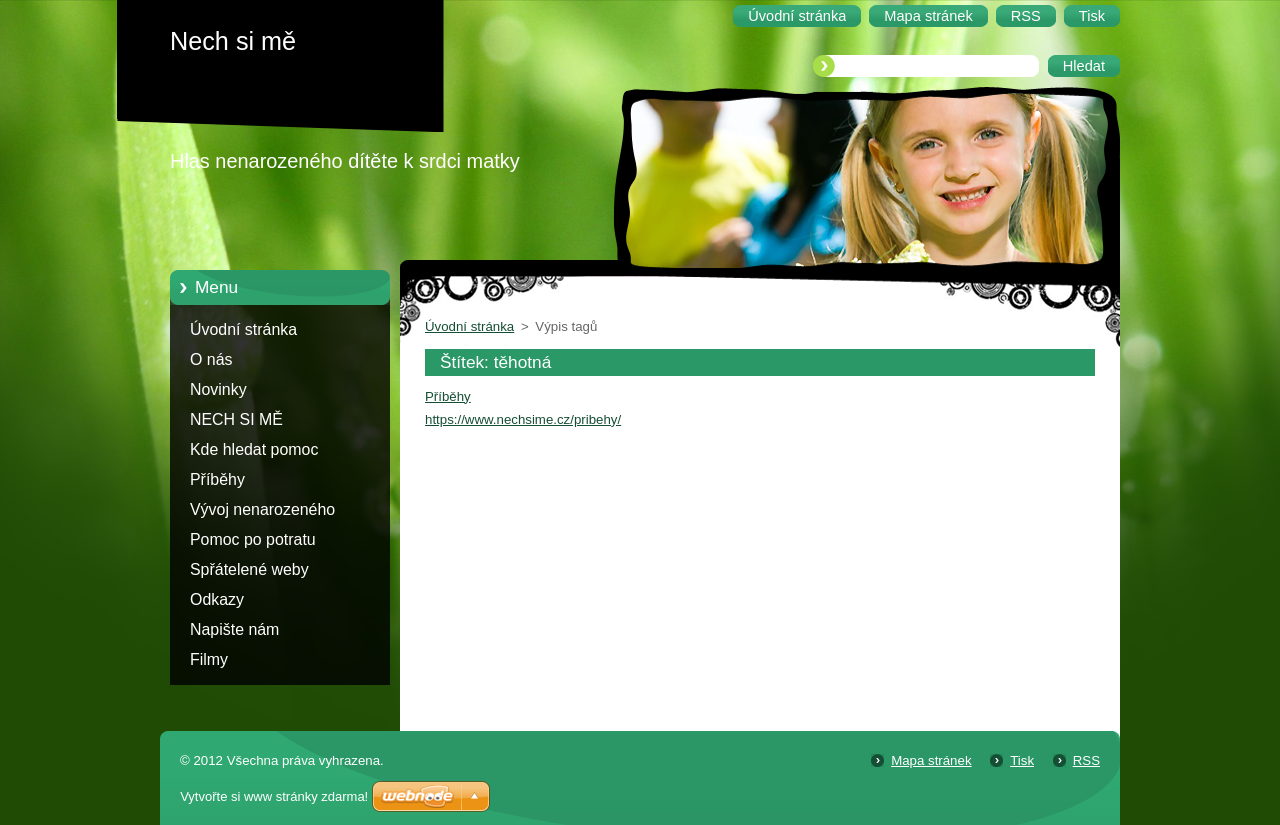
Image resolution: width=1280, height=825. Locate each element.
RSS (1086, 760)
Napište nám (234, 629)
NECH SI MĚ (236, 419)
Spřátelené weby (249, 569)
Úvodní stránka (243, 329)
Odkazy (217, 599)
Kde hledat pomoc (254, 449)
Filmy (209, 659)
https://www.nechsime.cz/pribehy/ (523, 419)
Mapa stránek (931, 760)
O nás (211, 359)
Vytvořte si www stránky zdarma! (274, 796)
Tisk (1022, 760)
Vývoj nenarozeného (262, 509)
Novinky (218, 389)
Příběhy (217, 479)
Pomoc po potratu (253, 539)
